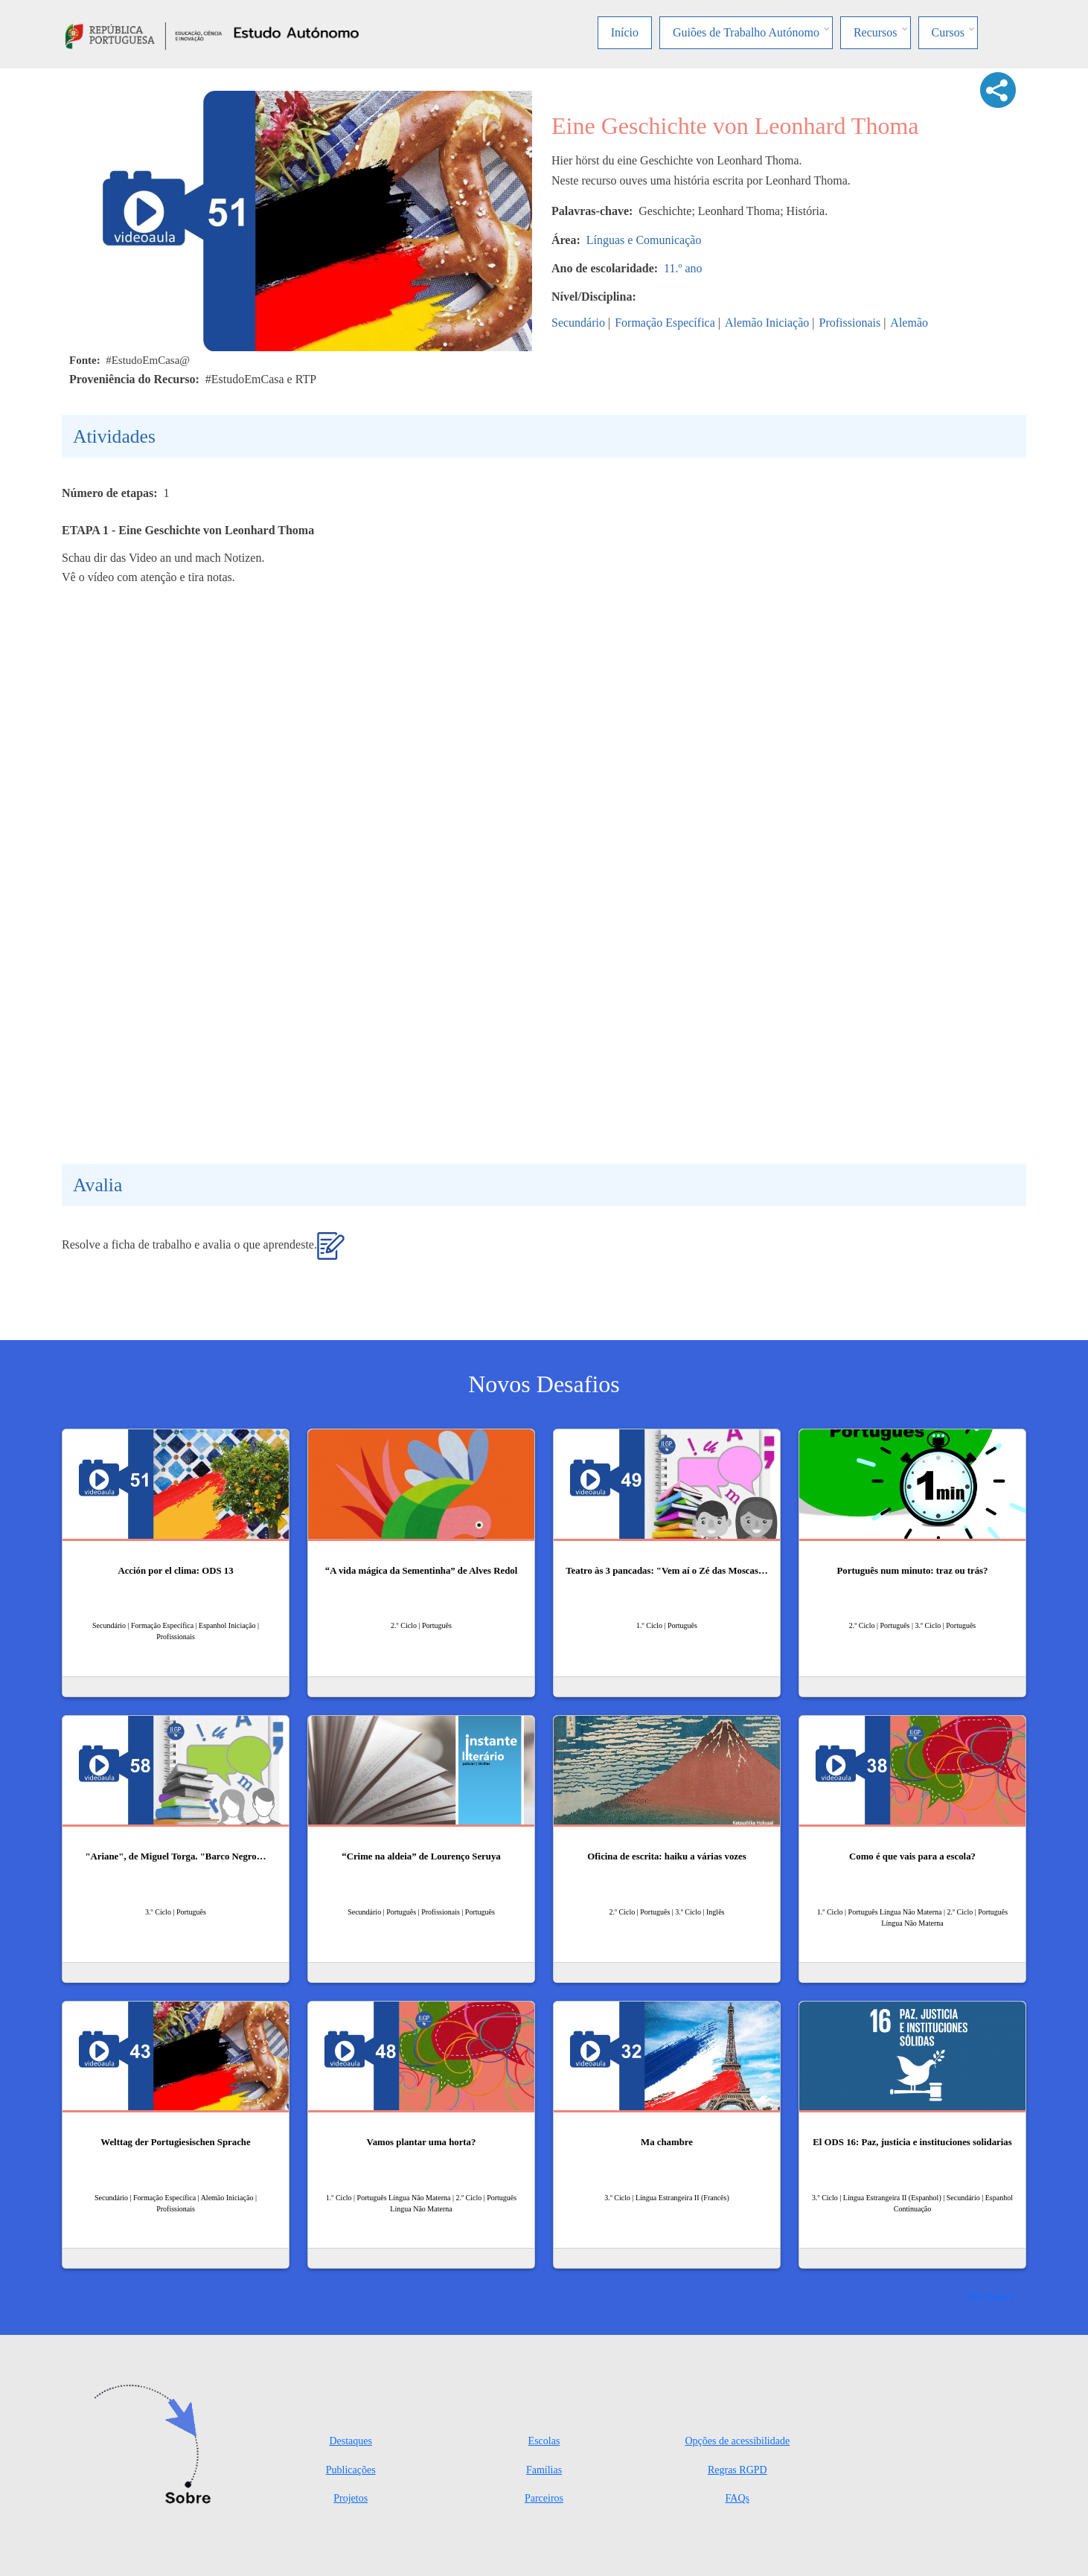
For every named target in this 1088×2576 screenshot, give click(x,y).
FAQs (737, 2498)
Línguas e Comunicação (644, 240)
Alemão (909, 322)
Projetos (350, 2498)
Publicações (351, 2470)
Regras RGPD (737, 2470)
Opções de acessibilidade (737, 2441)
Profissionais (849, 322)
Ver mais (987, 2296)
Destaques (350, 2441)
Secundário (578, 322)
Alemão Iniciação (767, 322)
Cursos (948, 32)
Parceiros (544, 2498)
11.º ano (683, 268)
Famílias (544, 2470)
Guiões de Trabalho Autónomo (746, 32)
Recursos (875, 32)
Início (625, 32)
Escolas (544, 2441)
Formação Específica (665, 322)
